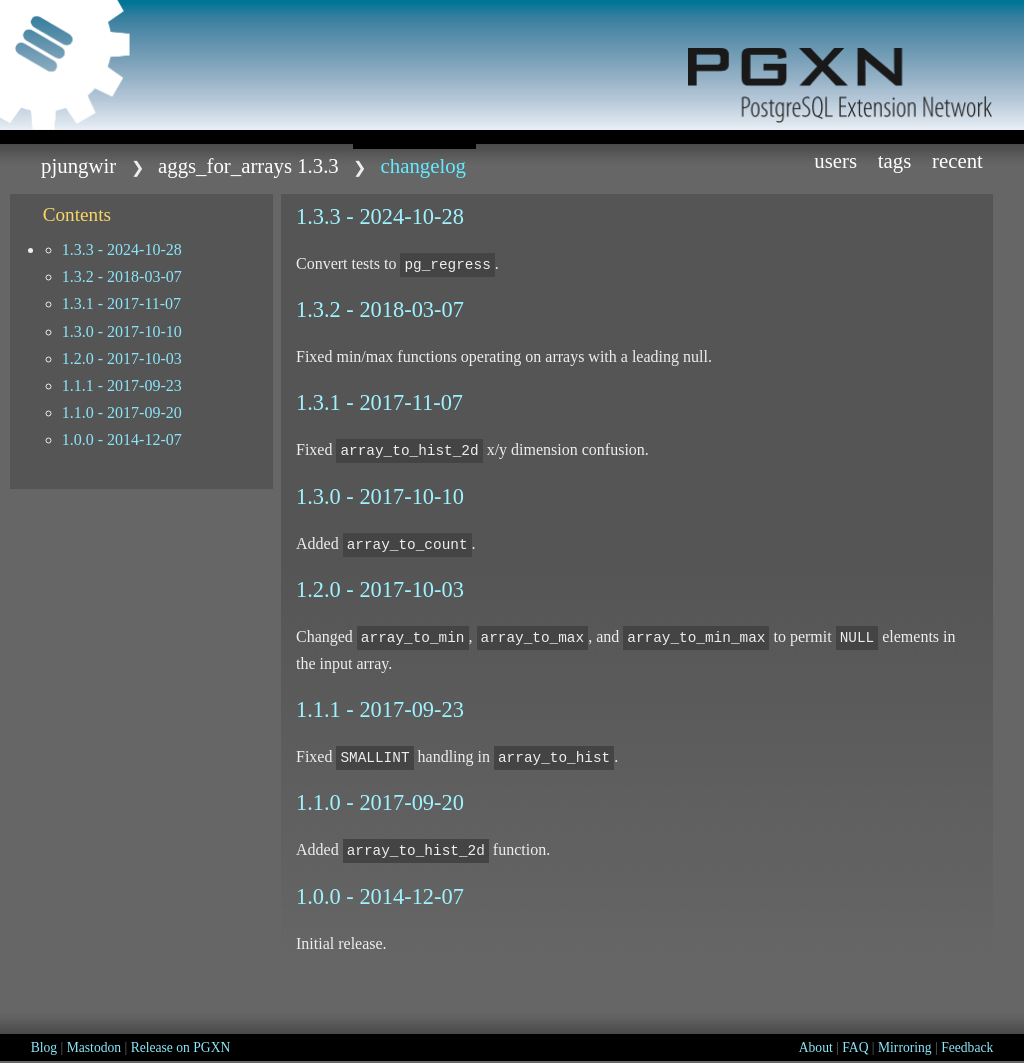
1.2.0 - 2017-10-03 (122, 358)
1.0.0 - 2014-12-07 (122, 439)
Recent (957, 160)
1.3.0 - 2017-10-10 (122, 331)
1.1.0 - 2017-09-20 (122, 412)
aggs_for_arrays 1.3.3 (248, 165)
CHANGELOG (423, 165)
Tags (895, 160)
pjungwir (78, 165)
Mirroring (905, 1047)
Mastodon (94, 1047)
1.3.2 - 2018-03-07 (122, 276)
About (816, 1047)
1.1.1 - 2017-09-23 (122, 385)
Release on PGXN (181, 1047)
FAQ (855, 1047)
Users (835, 160)
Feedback (967, 1047)
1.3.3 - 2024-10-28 (122, 249)
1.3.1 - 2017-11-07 (121, 303)
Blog (44, 1047)
